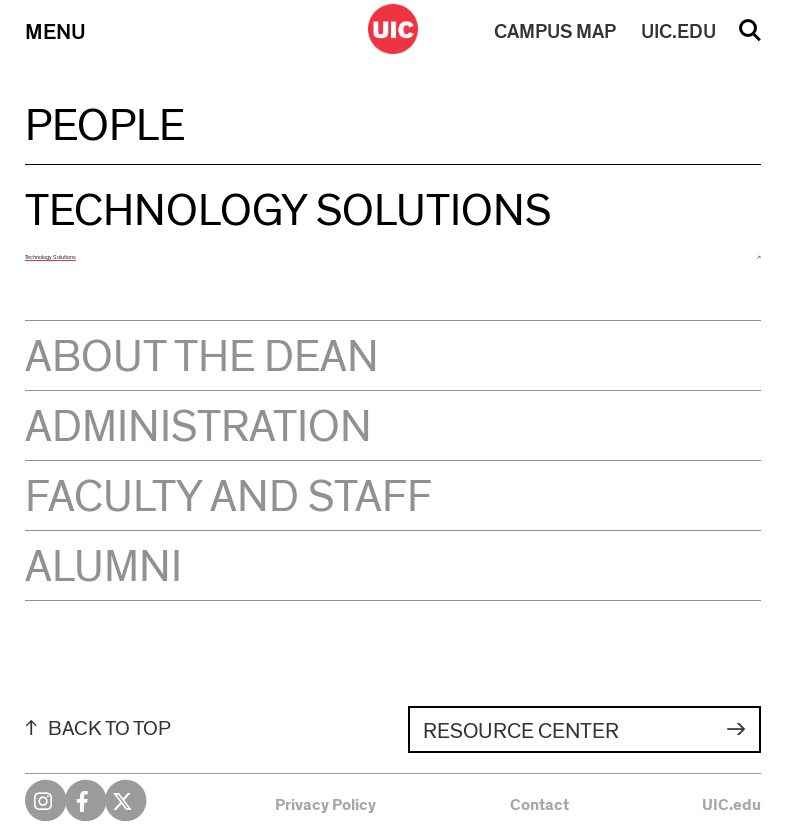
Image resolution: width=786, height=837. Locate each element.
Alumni (103, 567)
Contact (539, 805)
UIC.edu (731, 805)
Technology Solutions (50, 257)
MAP (555, 32)
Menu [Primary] (55, 32)
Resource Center (521, 731)
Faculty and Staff (228, 497)
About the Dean (202, 357)
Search (750, 37)
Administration (198, 427)
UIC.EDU (678, 32)
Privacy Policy (325, 805)
